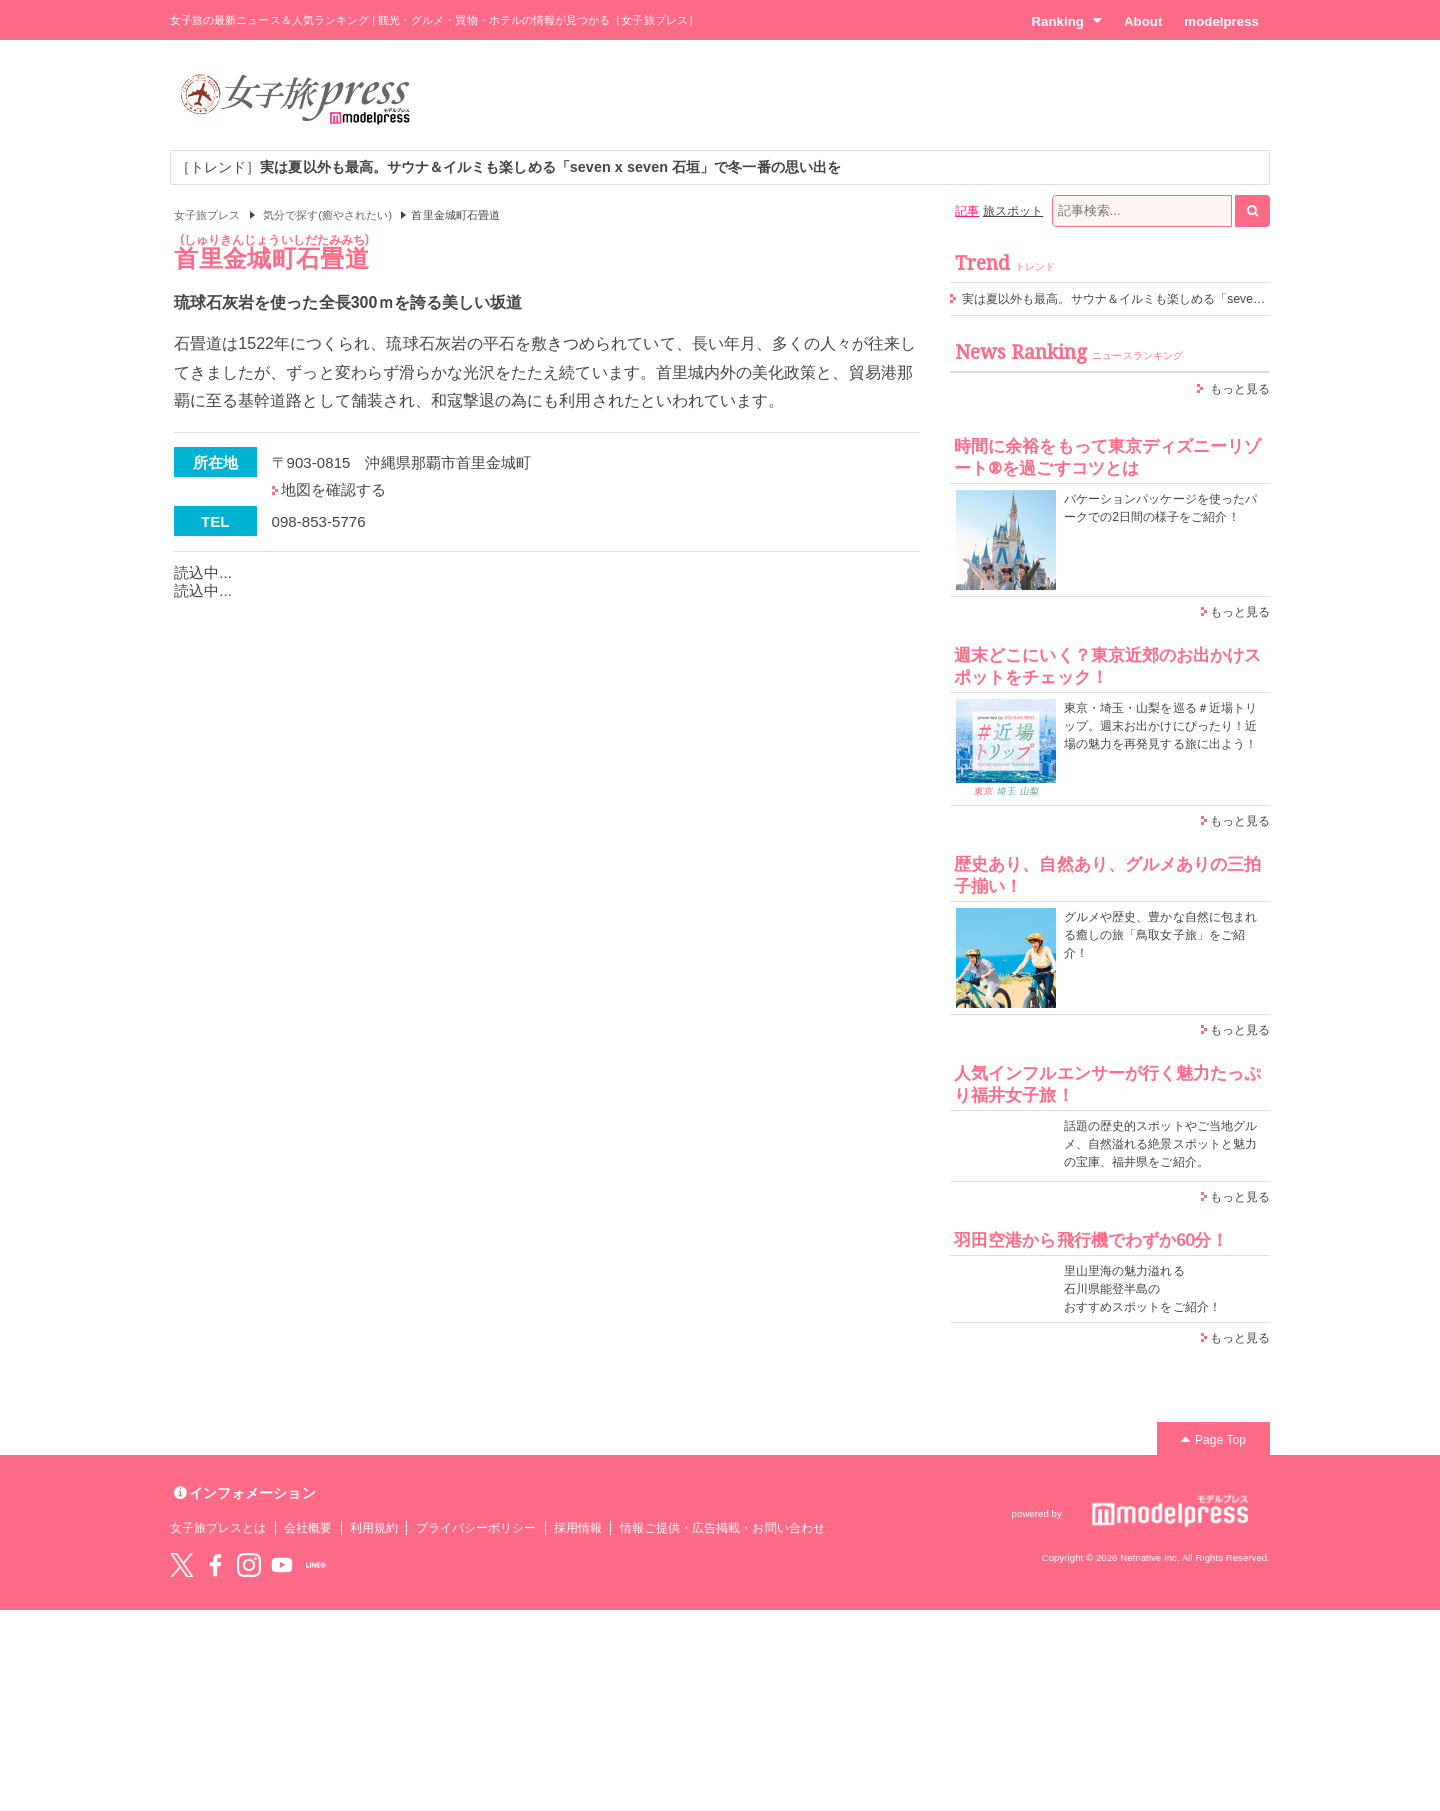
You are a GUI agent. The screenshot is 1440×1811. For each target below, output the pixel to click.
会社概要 (308, 1528)
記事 (967, 211)
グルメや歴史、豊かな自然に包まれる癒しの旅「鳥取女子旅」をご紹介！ (1160, 935)
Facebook (215, 1565)
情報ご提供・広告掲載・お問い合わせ (722, 1528)
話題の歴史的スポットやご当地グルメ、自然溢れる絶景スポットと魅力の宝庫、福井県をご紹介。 (1160, 1144)
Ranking (1066, 21)
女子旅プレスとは (218, 1528)
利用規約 (374, 1528)
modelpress (1221, 21)
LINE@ (316, 1565)
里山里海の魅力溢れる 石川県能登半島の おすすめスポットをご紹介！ (1142, 1289)
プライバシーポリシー (476, 1528)
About (1143, 21)
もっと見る (1240, 389)
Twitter (182, 1565)
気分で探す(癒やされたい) (327, 215)
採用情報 (578, 1528)
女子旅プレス (207, 215)
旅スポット (1013, 211)
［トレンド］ (508, 167)
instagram (249, 1565)
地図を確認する (333, 489)
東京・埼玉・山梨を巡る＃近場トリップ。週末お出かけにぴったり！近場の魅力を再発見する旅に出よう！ (1160, 726)
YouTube (282, 1565)
